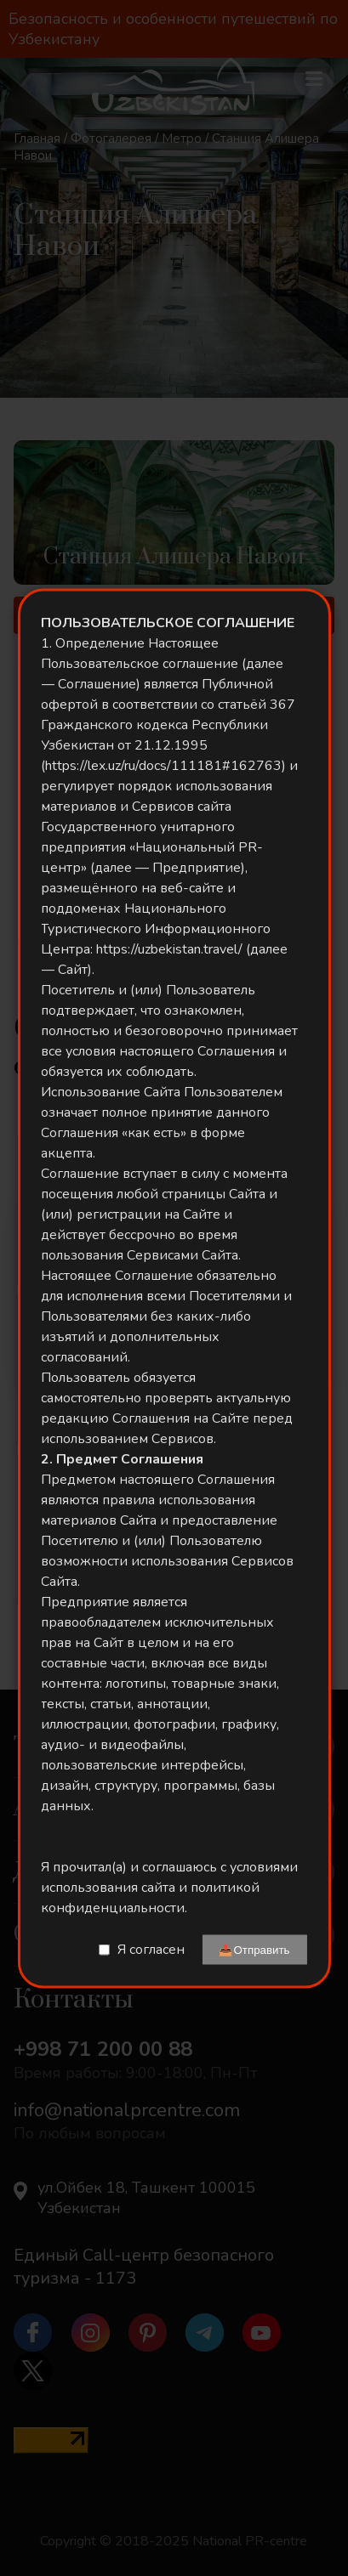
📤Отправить (254, 1949)
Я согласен (151, 1949)
